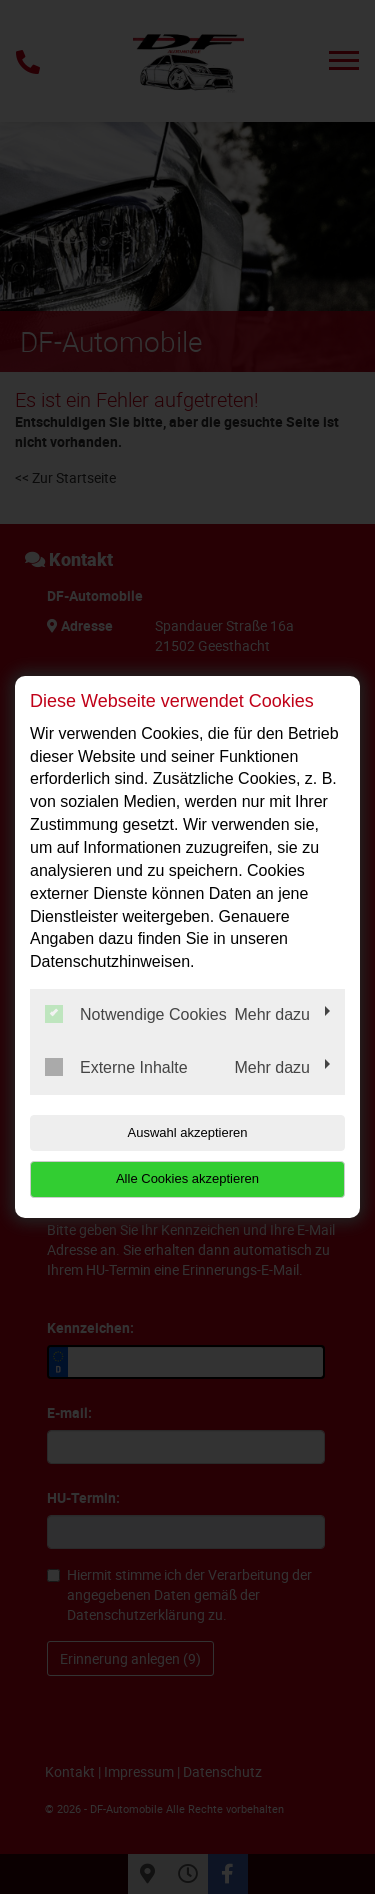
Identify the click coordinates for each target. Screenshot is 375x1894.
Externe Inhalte (116, 1067)
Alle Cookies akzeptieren (187, 1178)
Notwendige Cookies (136, 1014)
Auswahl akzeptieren (188, 1132)
